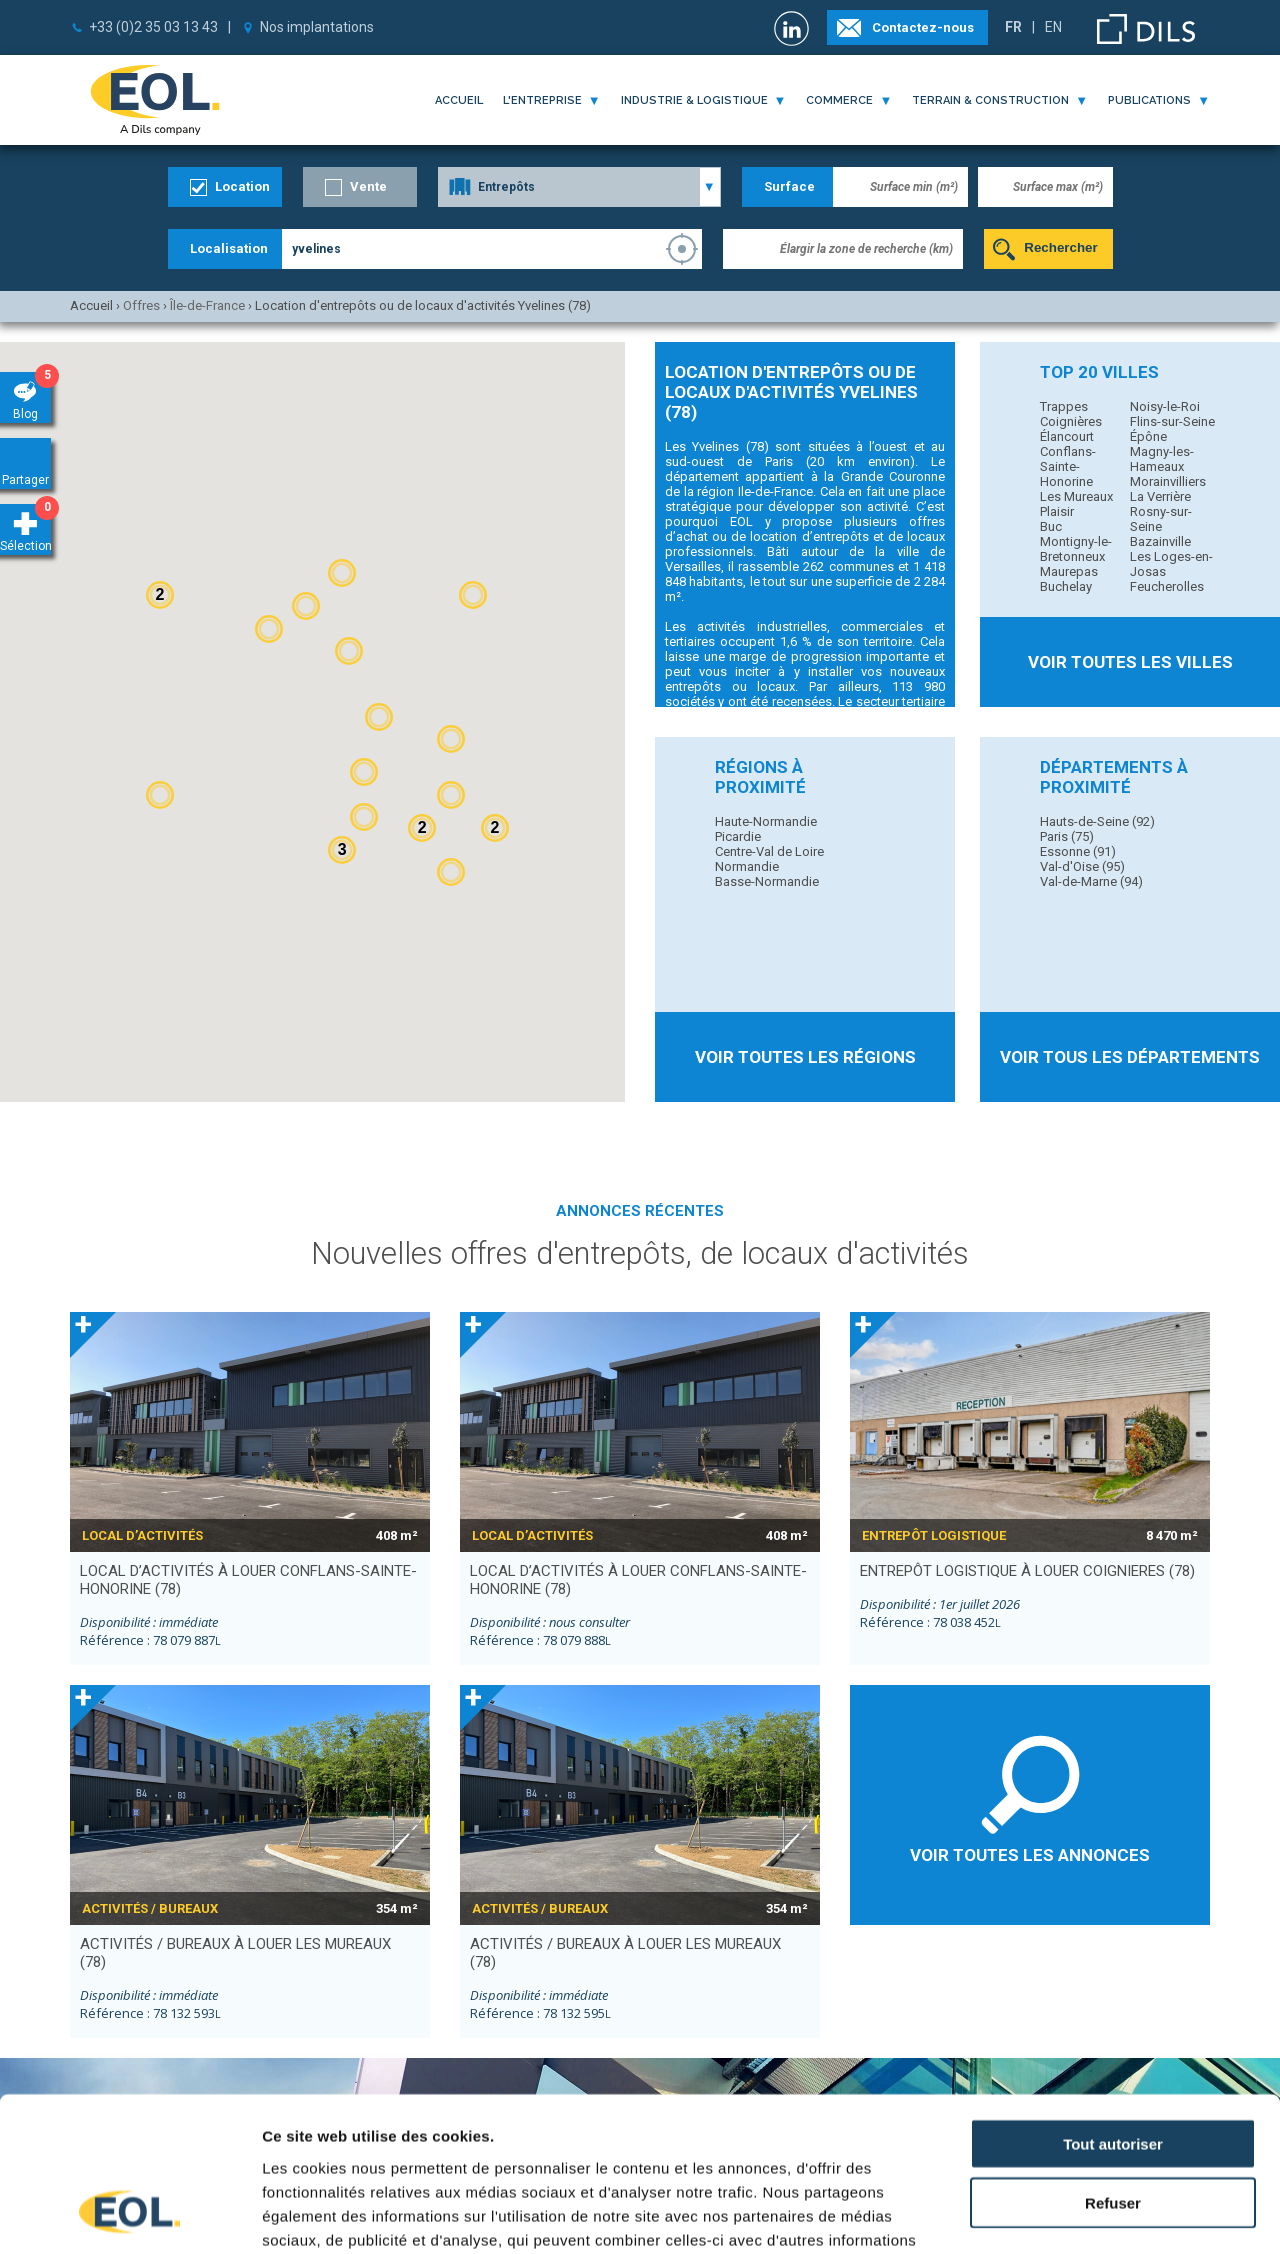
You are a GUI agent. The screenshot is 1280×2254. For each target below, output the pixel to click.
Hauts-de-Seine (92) (1097, 821)
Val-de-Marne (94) (1091, 881)
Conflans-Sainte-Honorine (1068, 466)
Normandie (747, 866)
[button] (451, 872)
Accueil (459, 100)
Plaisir (1057, 511)
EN (1053, 27)
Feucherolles (1167, 586)
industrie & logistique (694, 100)
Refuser (1113, 2065)
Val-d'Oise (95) (1082, 866)
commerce (839, 100)
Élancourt (1067, 436)
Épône (1148, 436)
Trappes (1064, 406)
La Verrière (1160, 496)
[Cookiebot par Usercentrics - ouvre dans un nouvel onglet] (129, 2215)
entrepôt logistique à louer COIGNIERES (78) (1027, 1571)
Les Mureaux (1076, 496)
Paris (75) (1067, 836)
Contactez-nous (923, 27)
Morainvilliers (1168, 481)
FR (1013, 27)
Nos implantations (317, 27)
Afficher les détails (1101, 2214)
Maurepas (1069, 571)
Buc (1051, 526)
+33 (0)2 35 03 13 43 (153, 27)
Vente (368, 186)
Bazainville (1160, 541)
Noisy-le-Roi (1165, 406)
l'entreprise (542, 100)
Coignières (1071, 421)
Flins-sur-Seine (1172, 421)
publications (1149, 100)
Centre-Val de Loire (769, 851)
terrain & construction (990, 100)
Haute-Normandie (766, 821)
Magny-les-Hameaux (1162, 459)
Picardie (738, 836)
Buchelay (1066, 586)
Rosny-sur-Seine (1161, 519)
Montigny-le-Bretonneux (1076, 549)
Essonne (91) (1078, 851)
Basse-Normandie (767, 881)
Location (242, 186)
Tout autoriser (1113, 2006)
